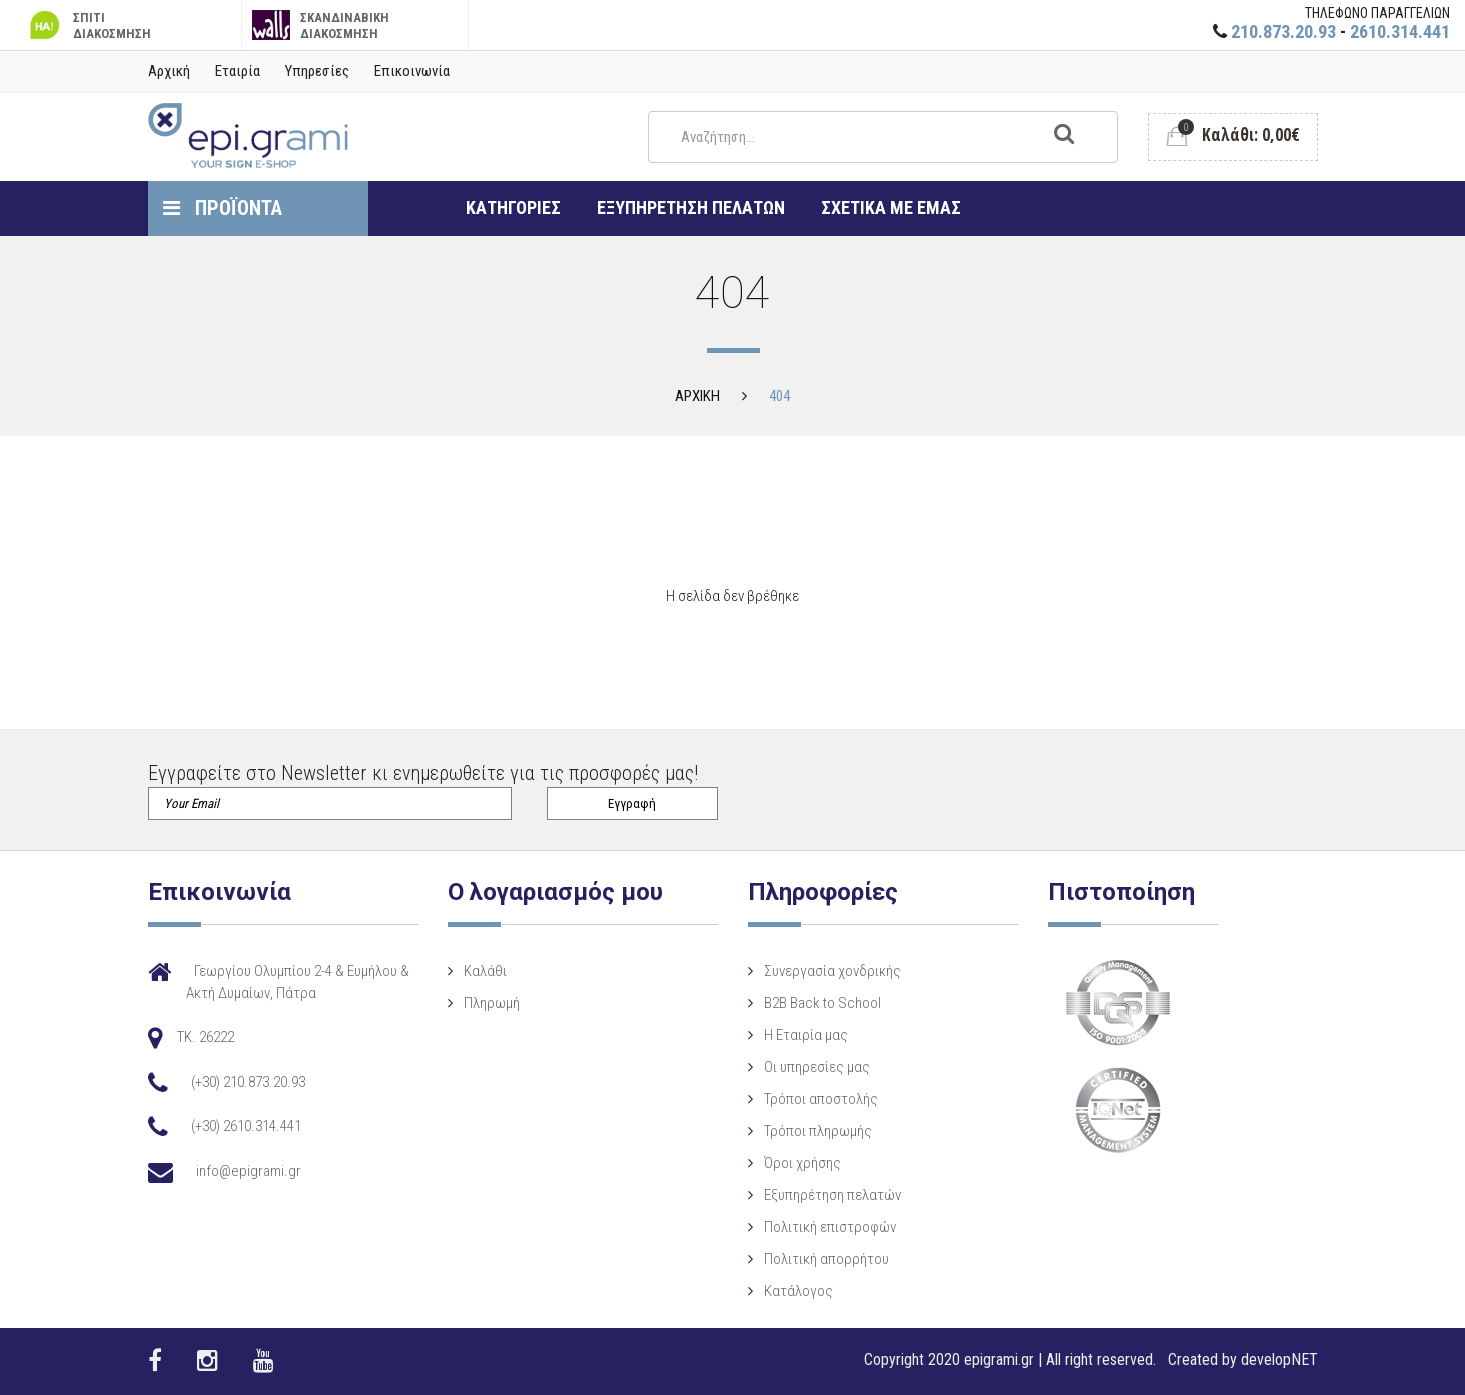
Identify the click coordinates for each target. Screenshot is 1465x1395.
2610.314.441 (1400, 31)
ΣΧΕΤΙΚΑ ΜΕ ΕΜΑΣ (891, 207)
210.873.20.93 (1283, 31)
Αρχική (169, 71)
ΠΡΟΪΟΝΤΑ (222, 208)
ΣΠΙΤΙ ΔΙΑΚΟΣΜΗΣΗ (88, 25)
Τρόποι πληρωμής (818, 1131)
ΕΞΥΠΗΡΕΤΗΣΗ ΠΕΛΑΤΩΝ (691, 207)
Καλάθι (485, 971)
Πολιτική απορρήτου (826, 1259)
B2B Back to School (822, 1003)
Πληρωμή (492, 1003)
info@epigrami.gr (248, 1171)
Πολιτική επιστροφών (830, 1227)
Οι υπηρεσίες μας (817, 1067)
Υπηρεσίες (317, 71)
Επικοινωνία (412, 71)
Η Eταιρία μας (806, 1035)
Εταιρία (237, 71)
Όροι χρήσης (802, 1163)
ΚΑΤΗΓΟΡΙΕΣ (513, 207)
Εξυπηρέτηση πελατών (832, 1195)
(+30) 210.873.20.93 (248, 1082)
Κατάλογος (798, 1291)
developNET (1279, 1359)
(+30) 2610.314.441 (246, 1126)
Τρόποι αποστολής (821, 1099)
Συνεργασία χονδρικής (832, 971)
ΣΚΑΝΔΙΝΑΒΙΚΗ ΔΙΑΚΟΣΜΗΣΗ (320, 25)
